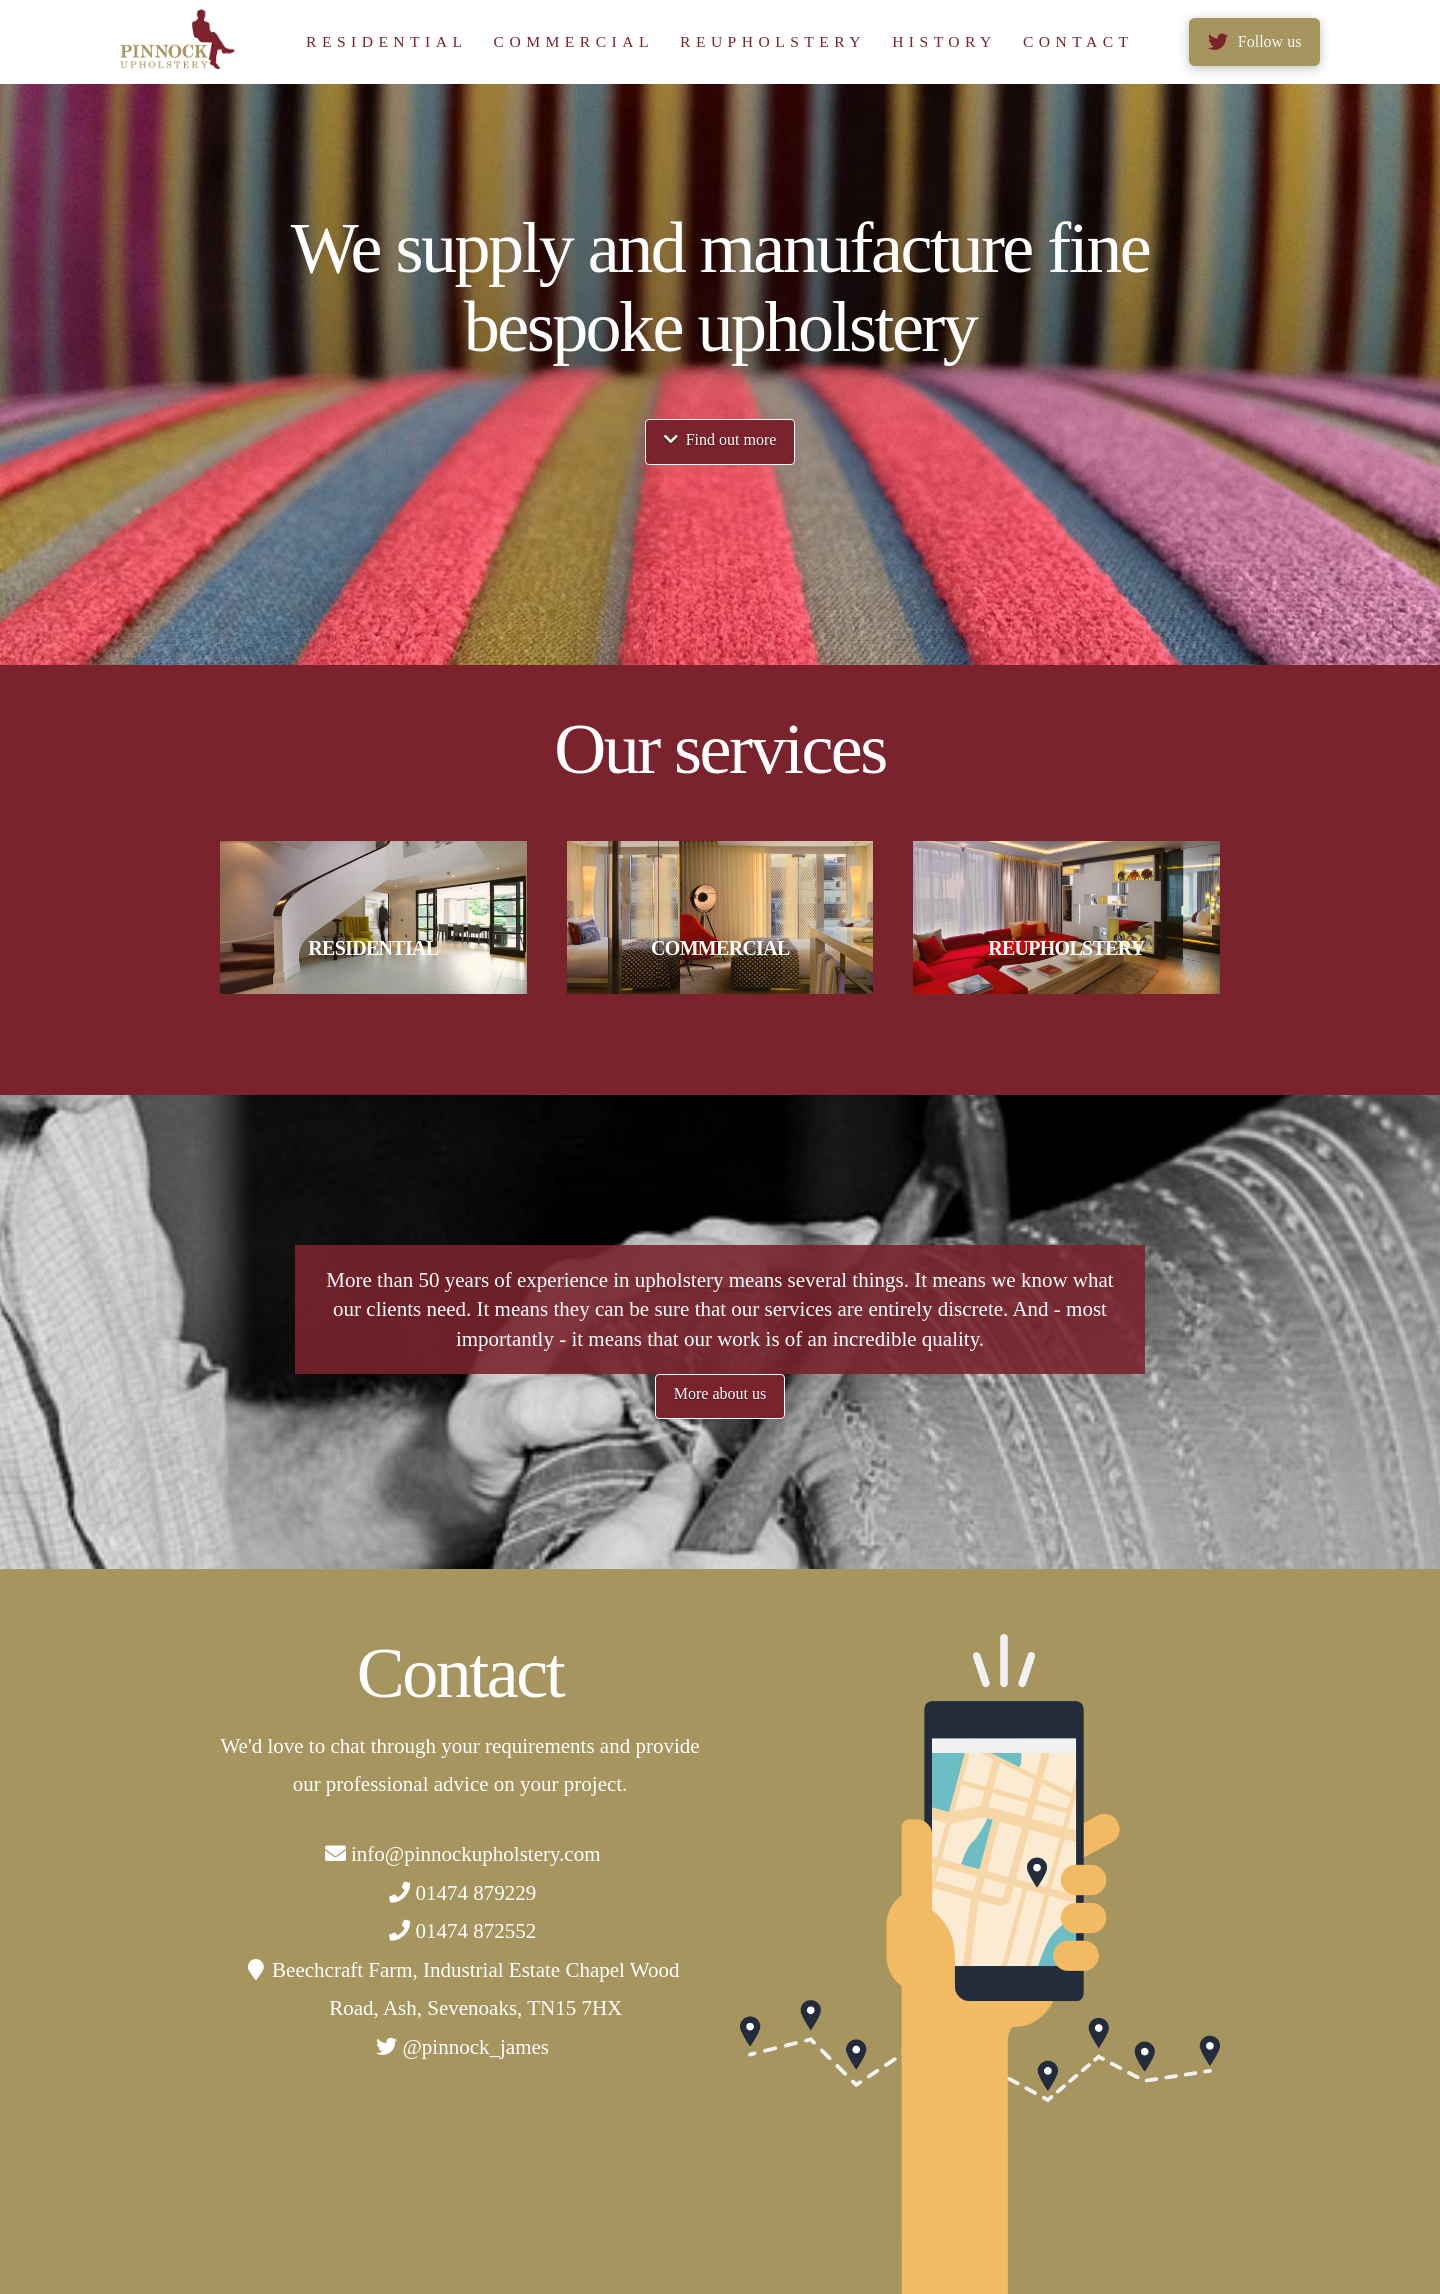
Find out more (720, 439)
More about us (720, 1393)
